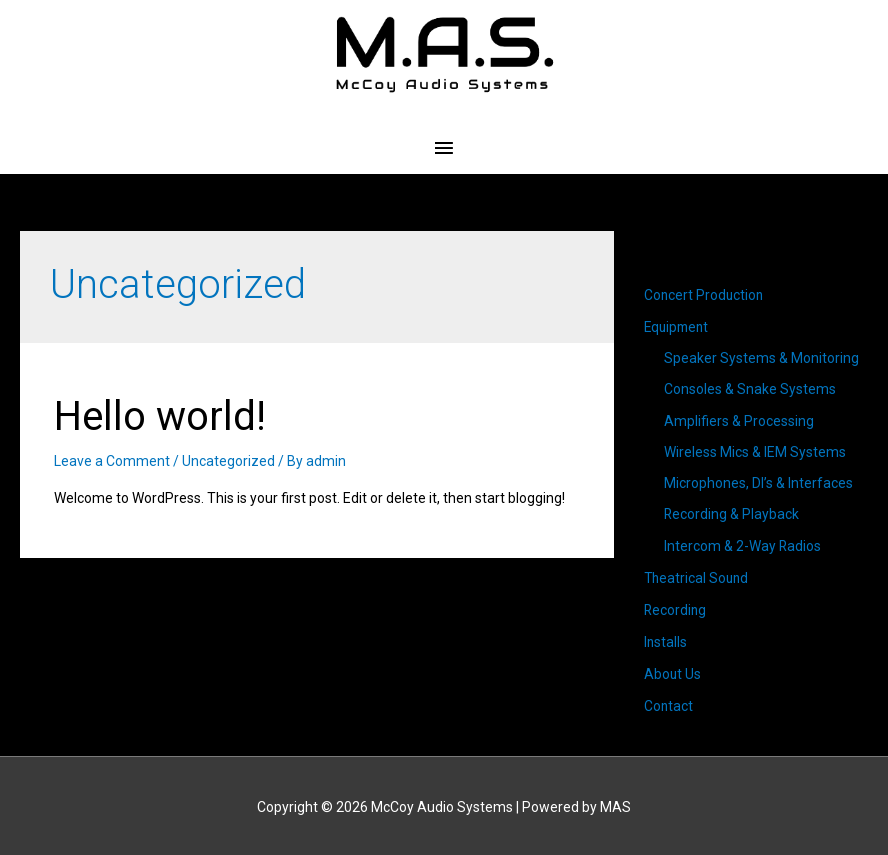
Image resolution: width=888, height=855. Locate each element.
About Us (673, 673)
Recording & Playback (732, 516)
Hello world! (160, 416)
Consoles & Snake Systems (750, 390)
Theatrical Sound (698, 579)
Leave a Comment (112, 461)
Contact (669, 705)
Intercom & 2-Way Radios (743, 547)
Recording (676, 610)
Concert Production (705, 295)
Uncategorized (228, 461)
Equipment (678, 327)
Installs (666, 642)
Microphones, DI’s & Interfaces (758, 484)
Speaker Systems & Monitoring (761, 358)
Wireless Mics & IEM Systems (755, 453)
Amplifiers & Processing (739, 421)
